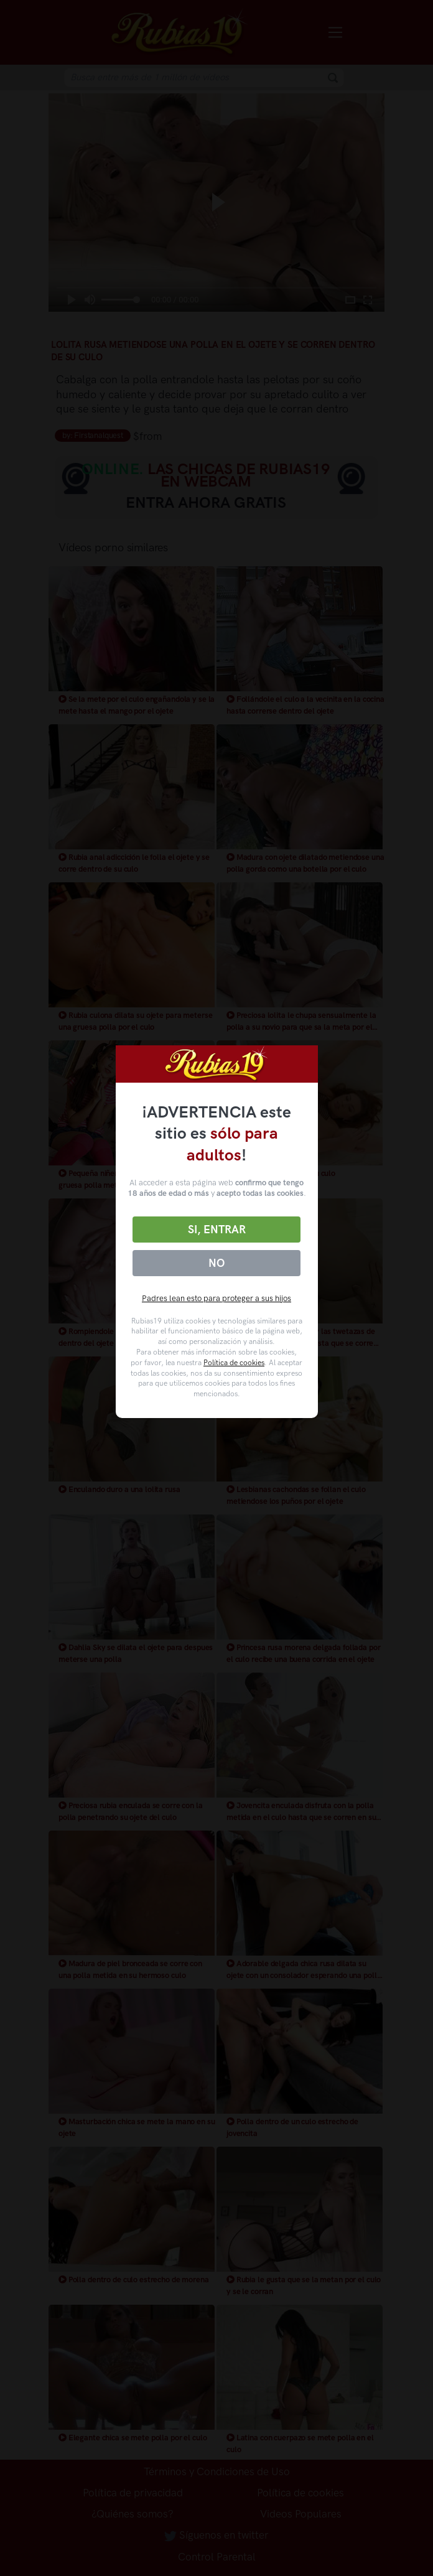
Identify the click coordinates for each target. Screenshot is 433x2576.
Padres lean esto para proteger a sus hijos (216, 1298)
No (216, 1263)
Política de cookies (233, 1362)
